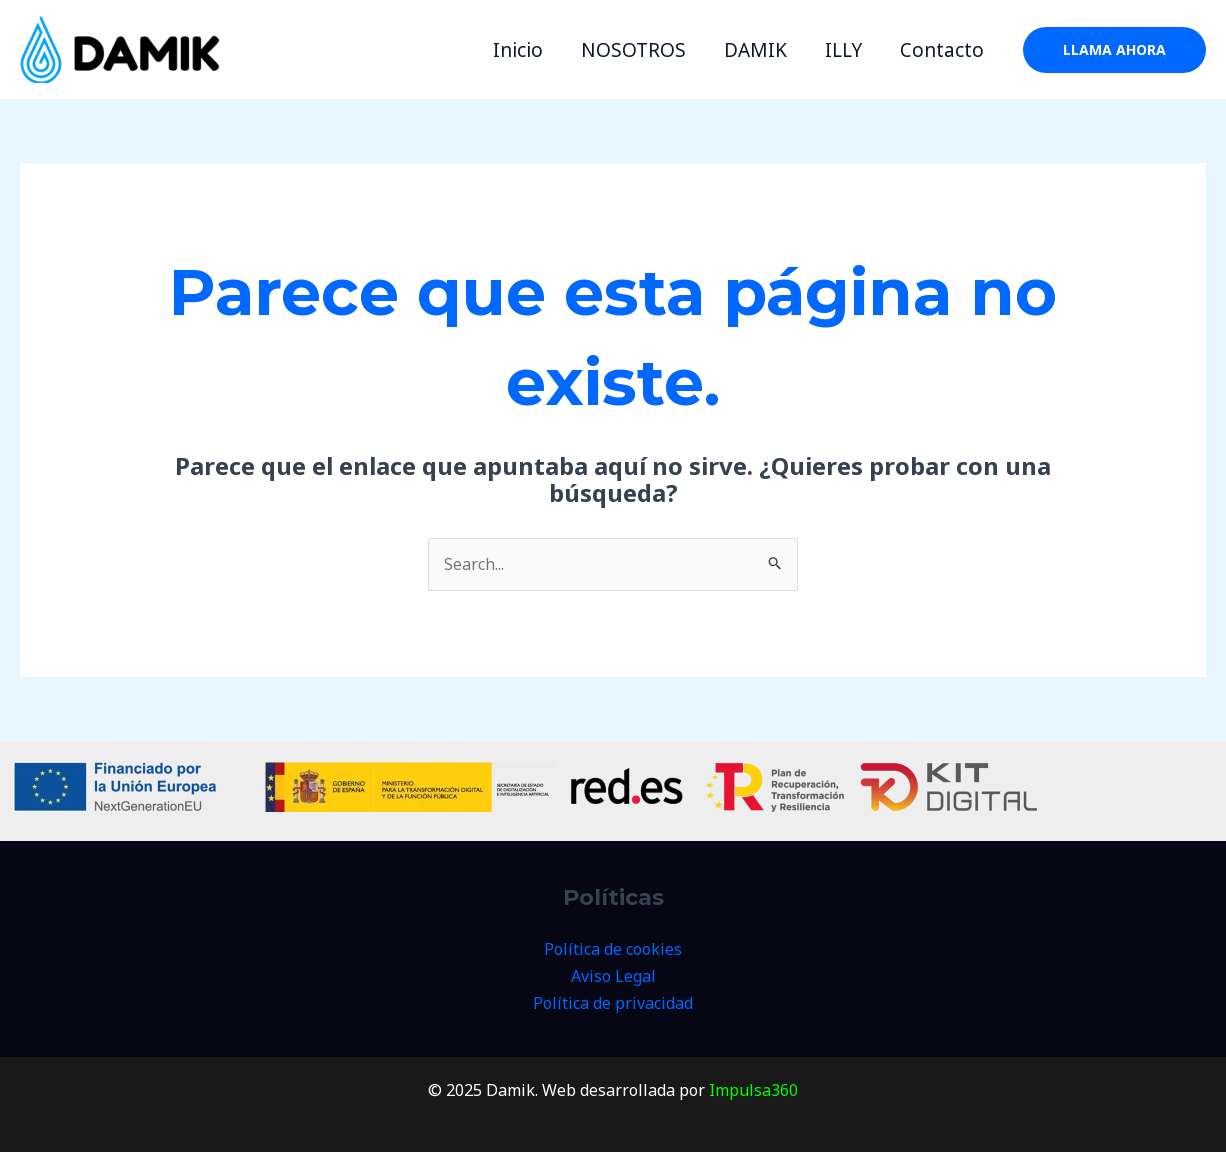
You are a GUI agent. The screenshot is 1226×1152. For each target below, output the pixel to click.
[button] (1114, 50)
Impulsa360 (753, 1090)
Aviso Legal (613, 976)
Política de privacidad (613, 1003)
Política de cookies (613, 949)
